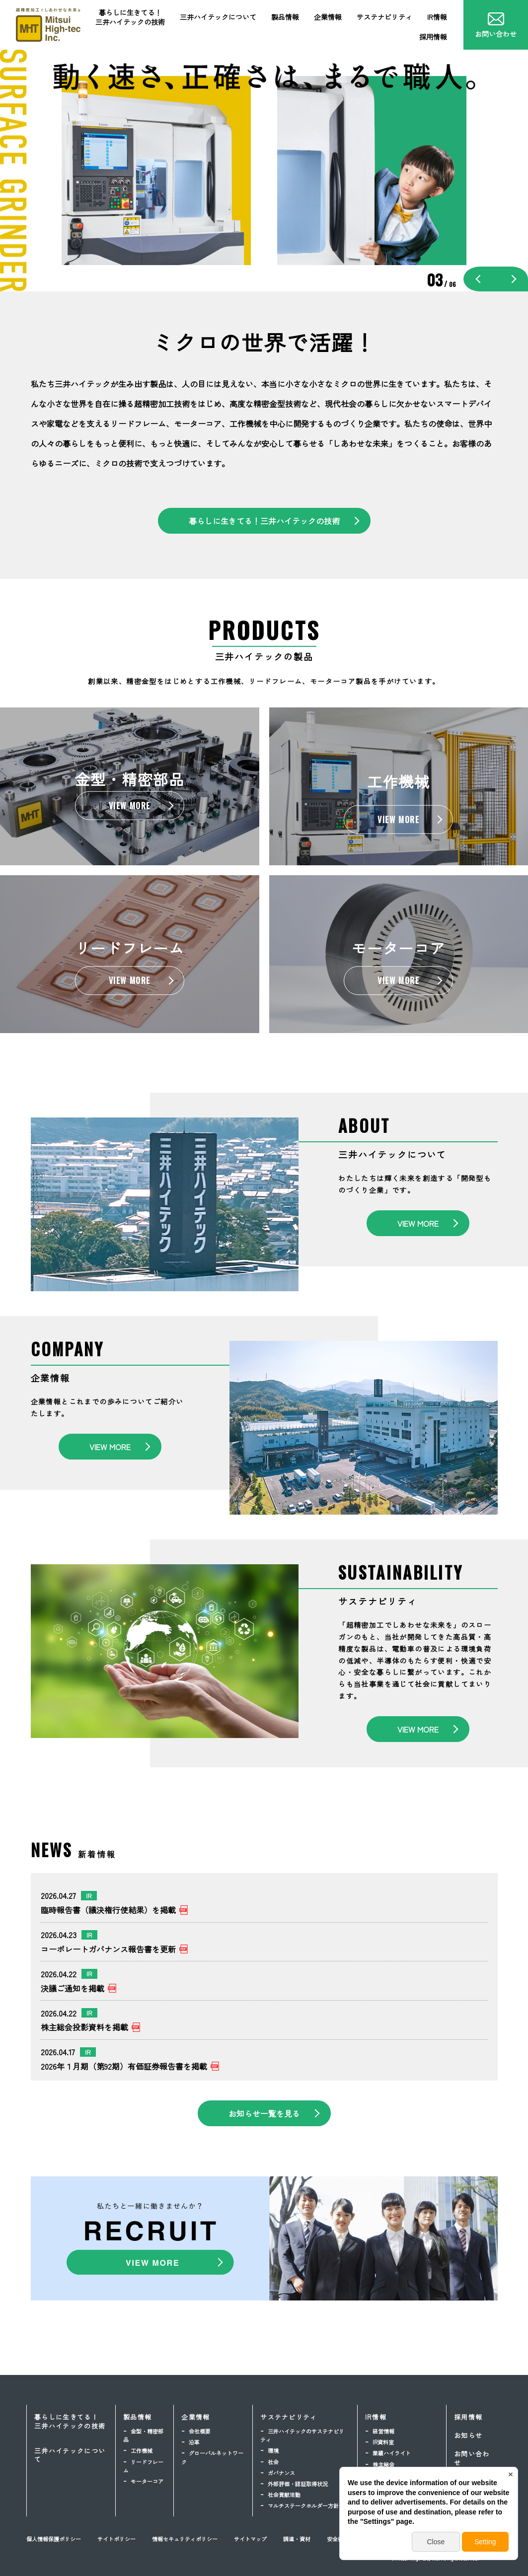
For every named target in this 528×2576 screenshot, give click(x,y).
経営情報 (383, 2431)
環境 (273, 2450)
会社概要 (200, 2431)
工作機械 (141, 2450)
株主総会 (383, 2464)
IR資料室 (383, 2442)
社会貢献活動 (284, 2495)
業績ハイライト (392, 2453)
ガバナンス (281, 2473)
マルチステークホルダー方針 (303, 2505)
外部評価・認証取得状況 (298, 2484)
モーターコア (147, 2481)
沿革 (194, 2442)
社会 (273, 2462)
